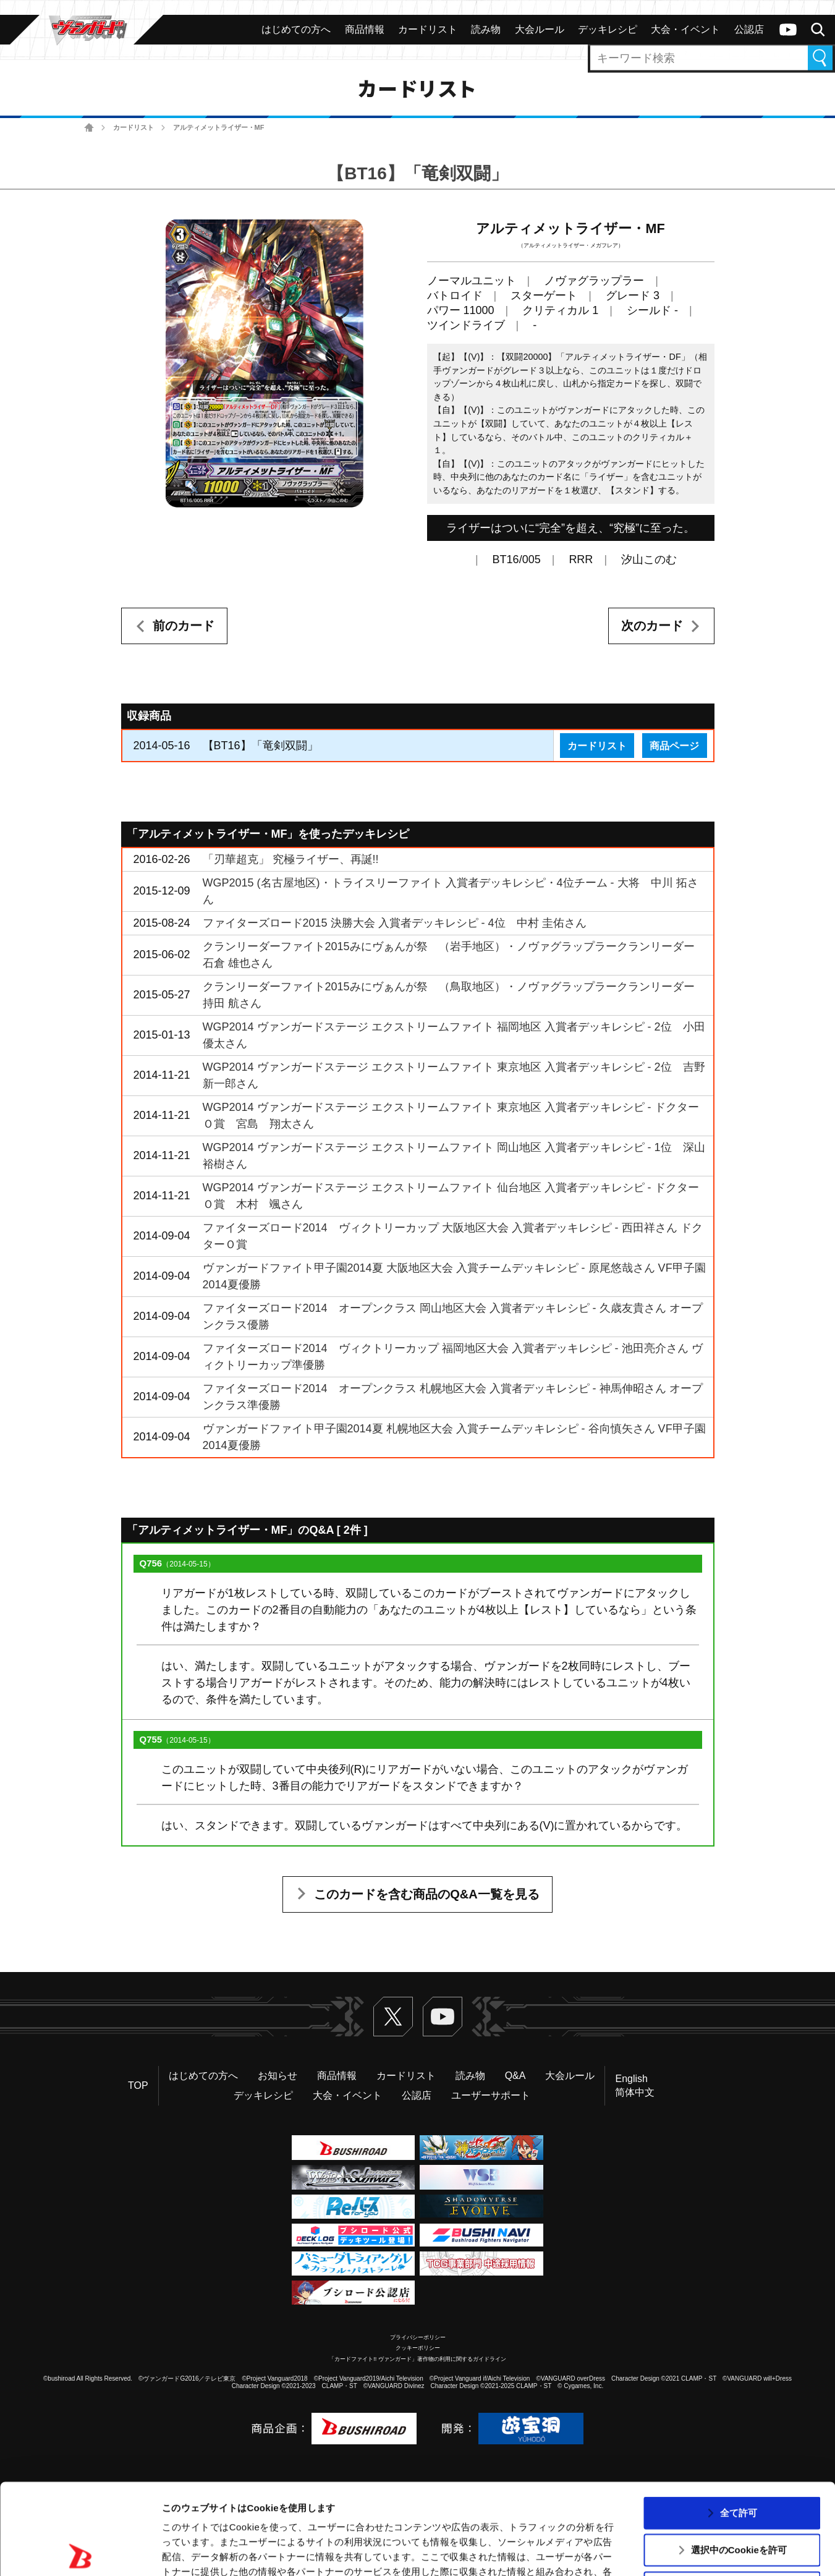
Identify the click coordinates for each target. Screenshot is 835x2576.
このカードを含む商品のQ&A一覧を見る (426, 1894)
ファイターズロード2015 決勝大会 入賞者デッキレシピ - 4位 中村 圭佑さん (395, 923)
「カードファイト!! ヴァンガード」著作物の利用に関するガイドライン (417, 2359)
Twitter (393, 2016)
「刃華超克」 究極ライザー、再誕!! (291, 859)
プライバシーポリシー (418, 2337)
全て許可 (738, 2422)
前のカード (183, 625)
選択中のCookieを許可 (739, 2459)
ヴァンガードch (788, 29)
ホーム (89, 127)
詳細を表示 (596, 2551)
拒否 (738, 2496)
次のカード (652, 625)
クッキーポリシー (418, 2348)
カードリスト (133, 127)
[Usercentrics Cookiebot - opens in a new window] (80, 2552)
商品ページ (674, 745)
